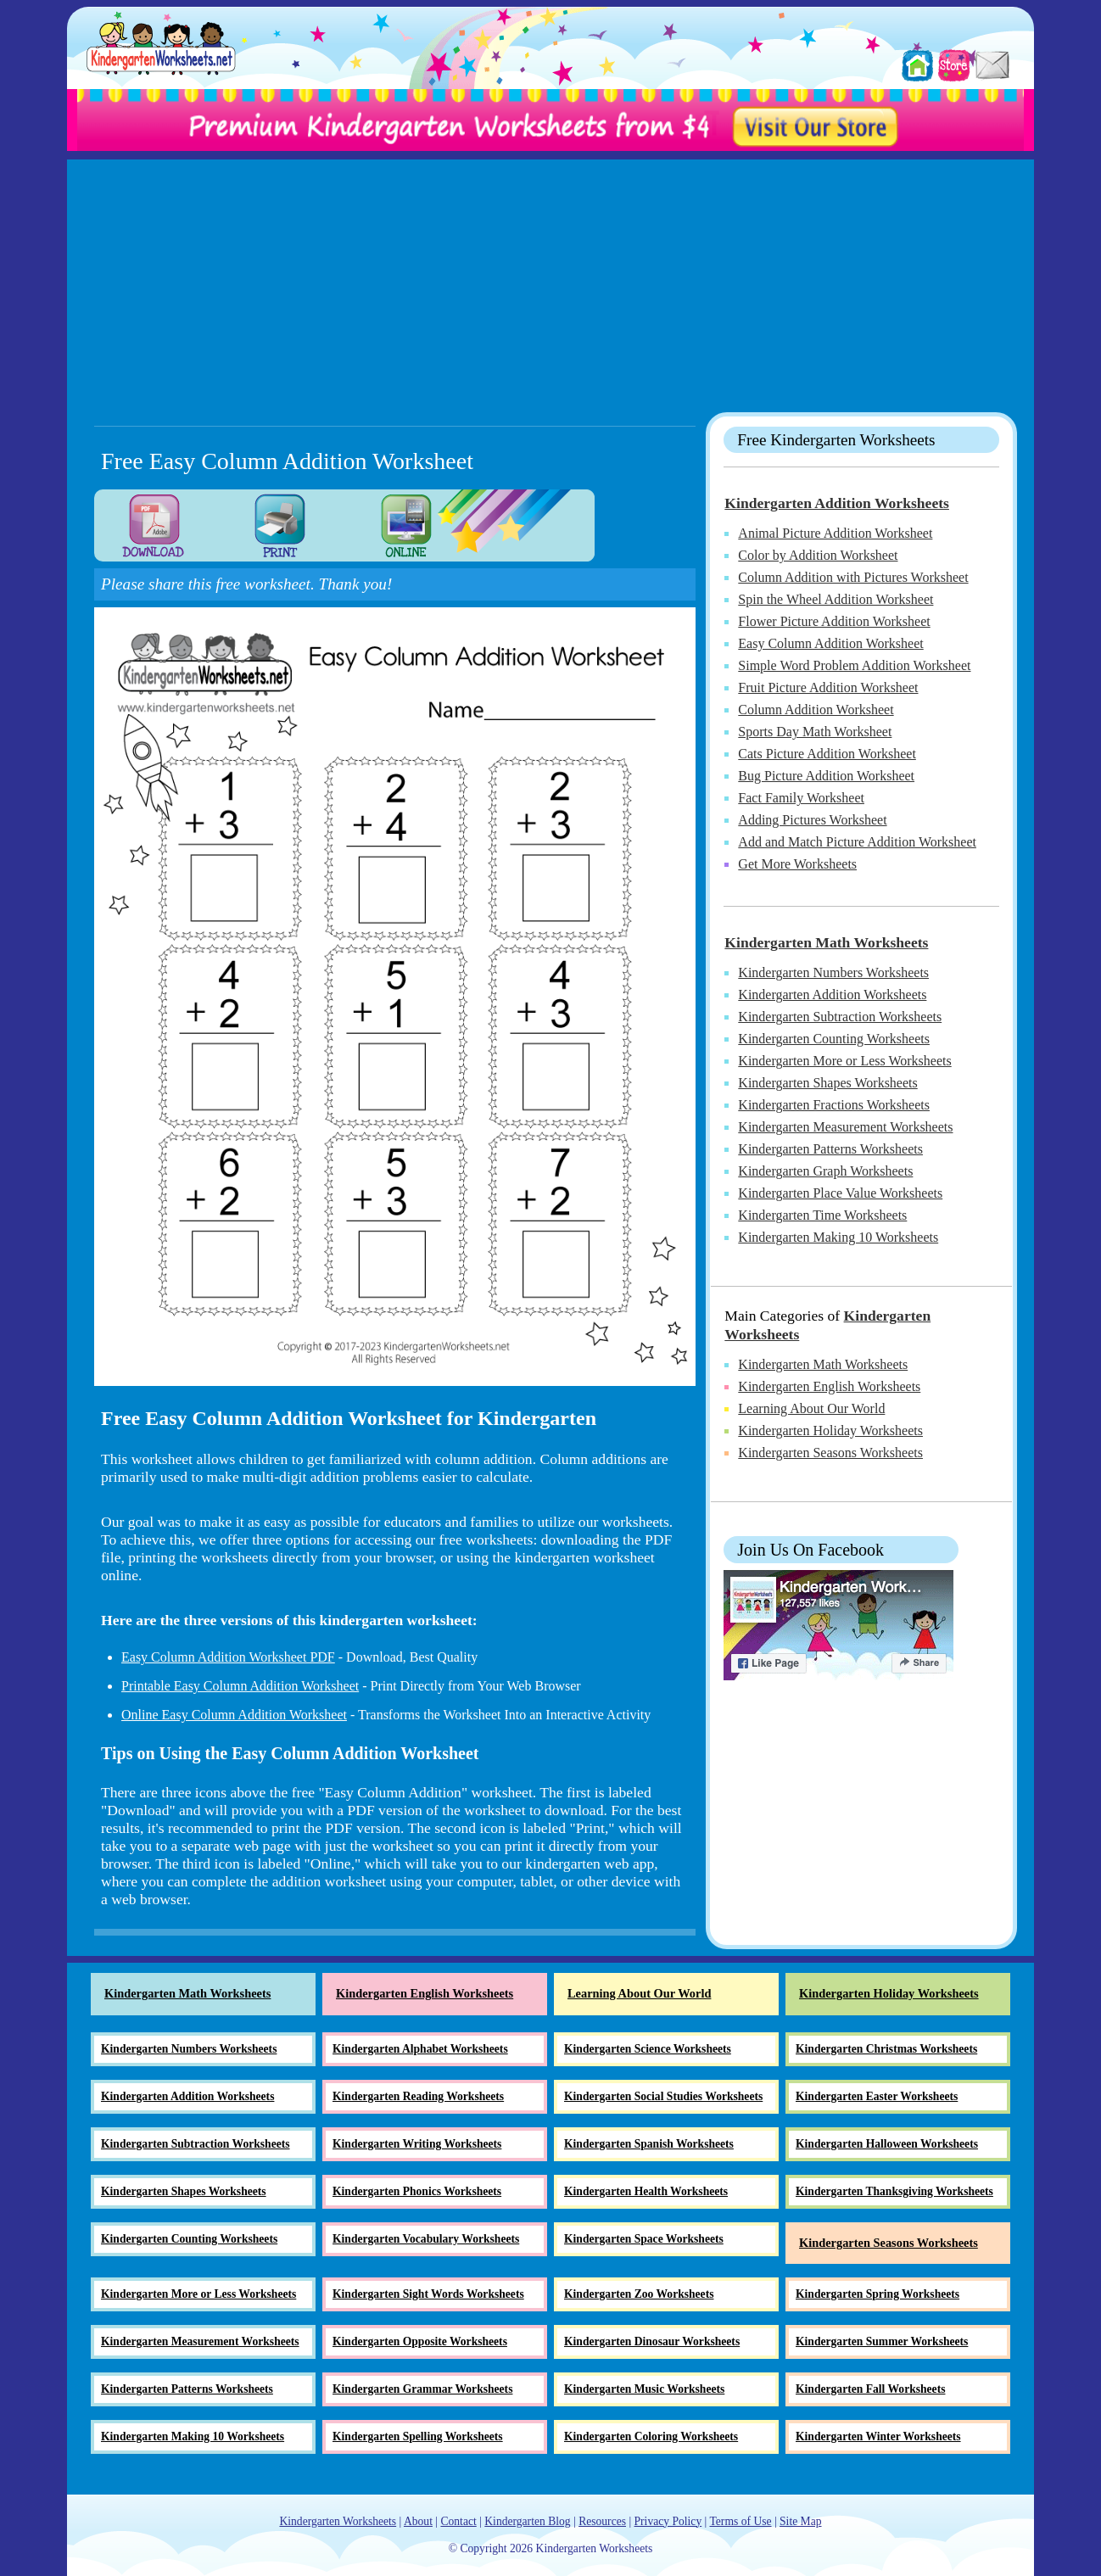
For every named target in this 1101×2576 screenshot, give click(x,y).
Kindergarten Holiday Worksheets (830, 1430)
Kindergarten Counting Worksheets (834, 1038)
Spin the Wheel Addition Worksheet (835, 599)
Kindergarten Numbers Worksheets (833, 972)
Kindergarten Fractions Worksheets (834, 1105)
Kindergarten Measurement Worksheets (845, 1127)
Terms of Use (740, 2521)
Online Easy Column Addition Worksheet (234, 1714)
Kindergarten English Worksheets (829, 1386)
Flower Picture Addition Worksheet (834, 621)
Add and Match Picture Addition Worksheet (857, 842)
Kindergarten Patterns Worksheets (830, 1149)
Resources (602, 2521)
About (418, 2521)
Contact (458, 2521)
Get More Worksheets (797, 864)
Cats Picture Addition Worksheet (827, 753)
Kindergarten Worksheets (337, 2521)
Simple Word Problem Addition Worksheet (854, 665)
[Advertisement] (550, 278)
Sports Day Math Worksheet (814, 731)
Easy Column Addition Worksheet (830, 643)
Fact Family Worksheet (801, 798)
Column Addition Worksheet (815, 709)
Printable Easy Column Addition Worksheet (240, 1686)
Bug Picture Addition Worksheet (826, 775)
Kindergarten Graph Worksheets (825, 1171)
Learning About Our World (811, 1408)
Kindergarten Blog (527, 2521)
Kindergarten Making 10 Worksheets (838, 1237)
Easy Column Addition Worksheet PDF (228, 1657)
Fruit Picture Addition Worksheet (828, 687)
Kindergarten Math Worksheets (826, 942)
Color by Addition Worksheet (817, 555)
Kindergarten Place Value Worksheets (840, 1193)
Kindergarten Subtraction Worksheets (840, 1016)
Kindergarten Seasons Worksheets (830, 1452)
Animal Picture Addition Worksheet (835, 533)
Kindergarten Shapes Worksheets (827, 1083)
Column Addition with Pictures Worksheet (853, 577)
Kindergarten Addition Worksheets (836, 503)
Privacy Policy (668, 2521)
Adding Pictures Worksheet (812, 820)
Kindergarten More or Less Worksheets (844, 1060)
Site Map (800, 2521)
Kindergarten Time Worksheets (822, 1215)
